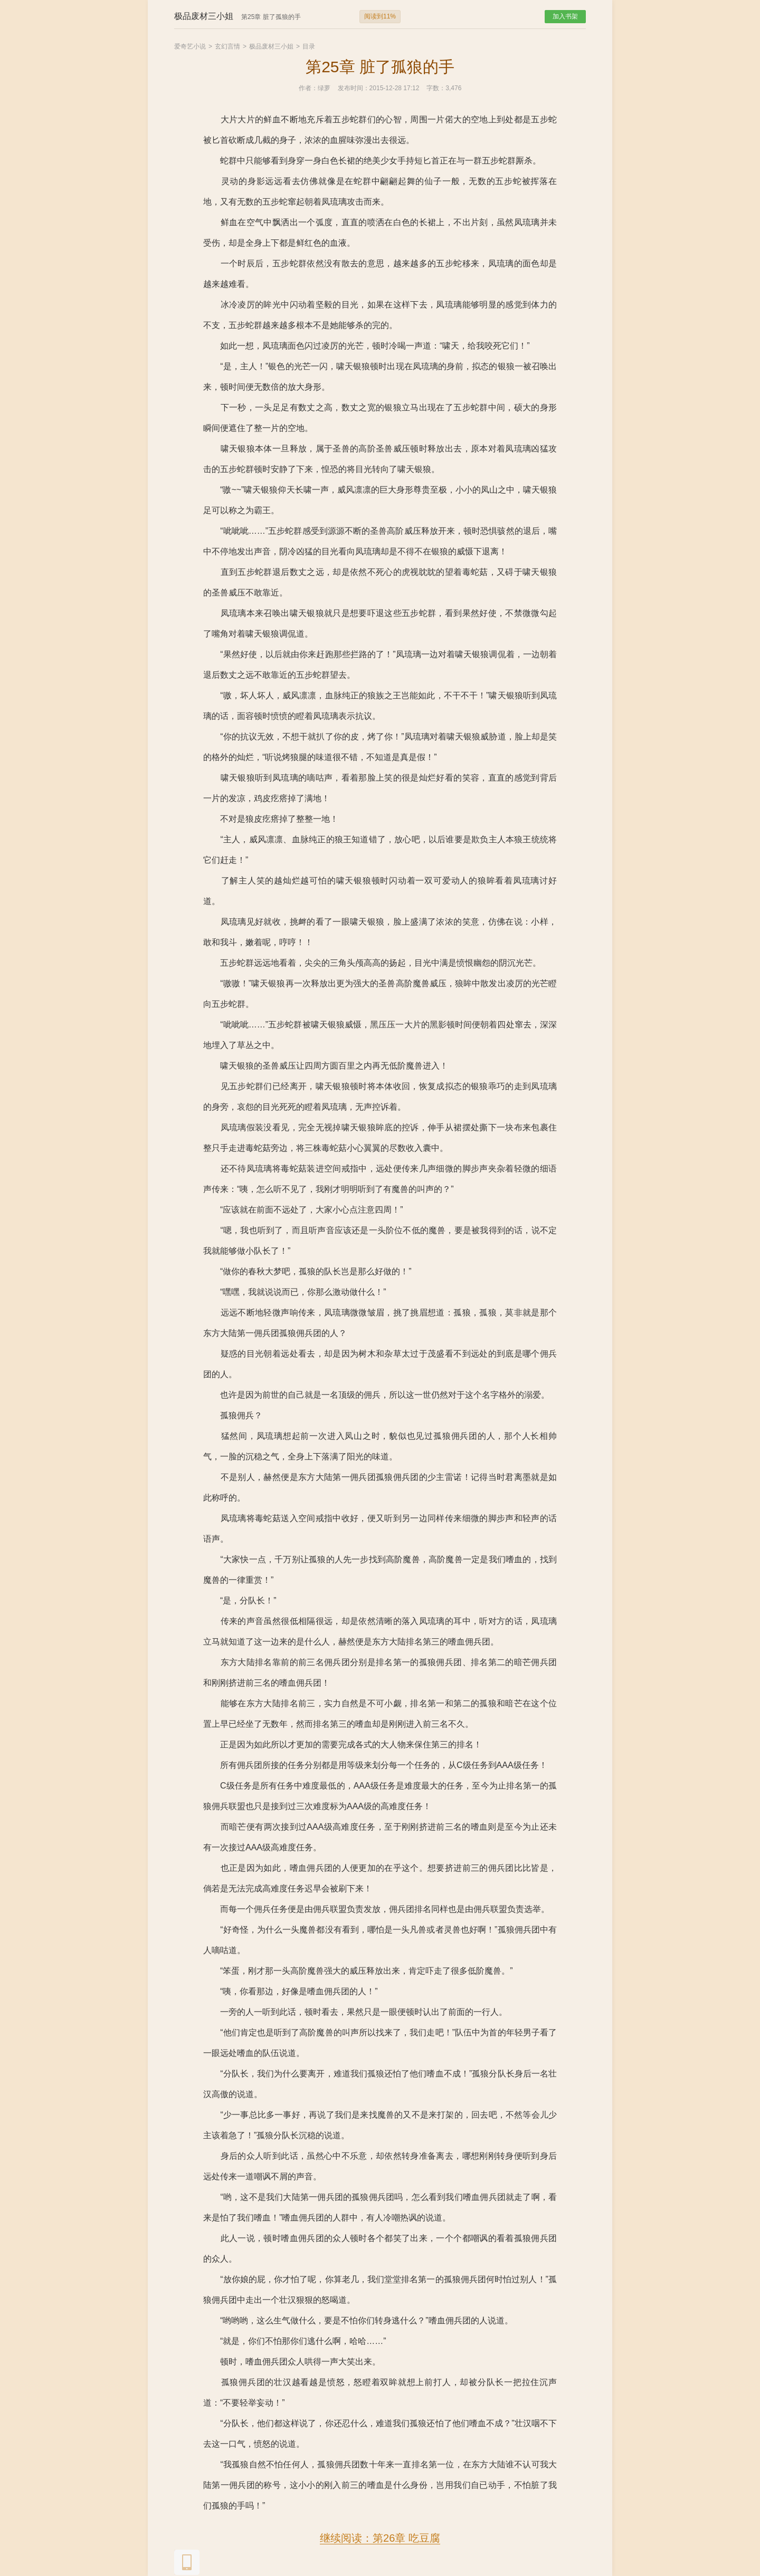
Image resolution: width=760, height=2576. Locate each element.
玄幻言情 (227, 46)
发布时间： (353, 88)
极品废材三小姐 (271, 46)
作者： (308, 88)
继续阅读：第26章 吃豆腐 (380, 2538)
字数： (435, 88)
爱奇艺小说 (190, 46)
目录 (308, 46)
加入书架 (565, 16)
